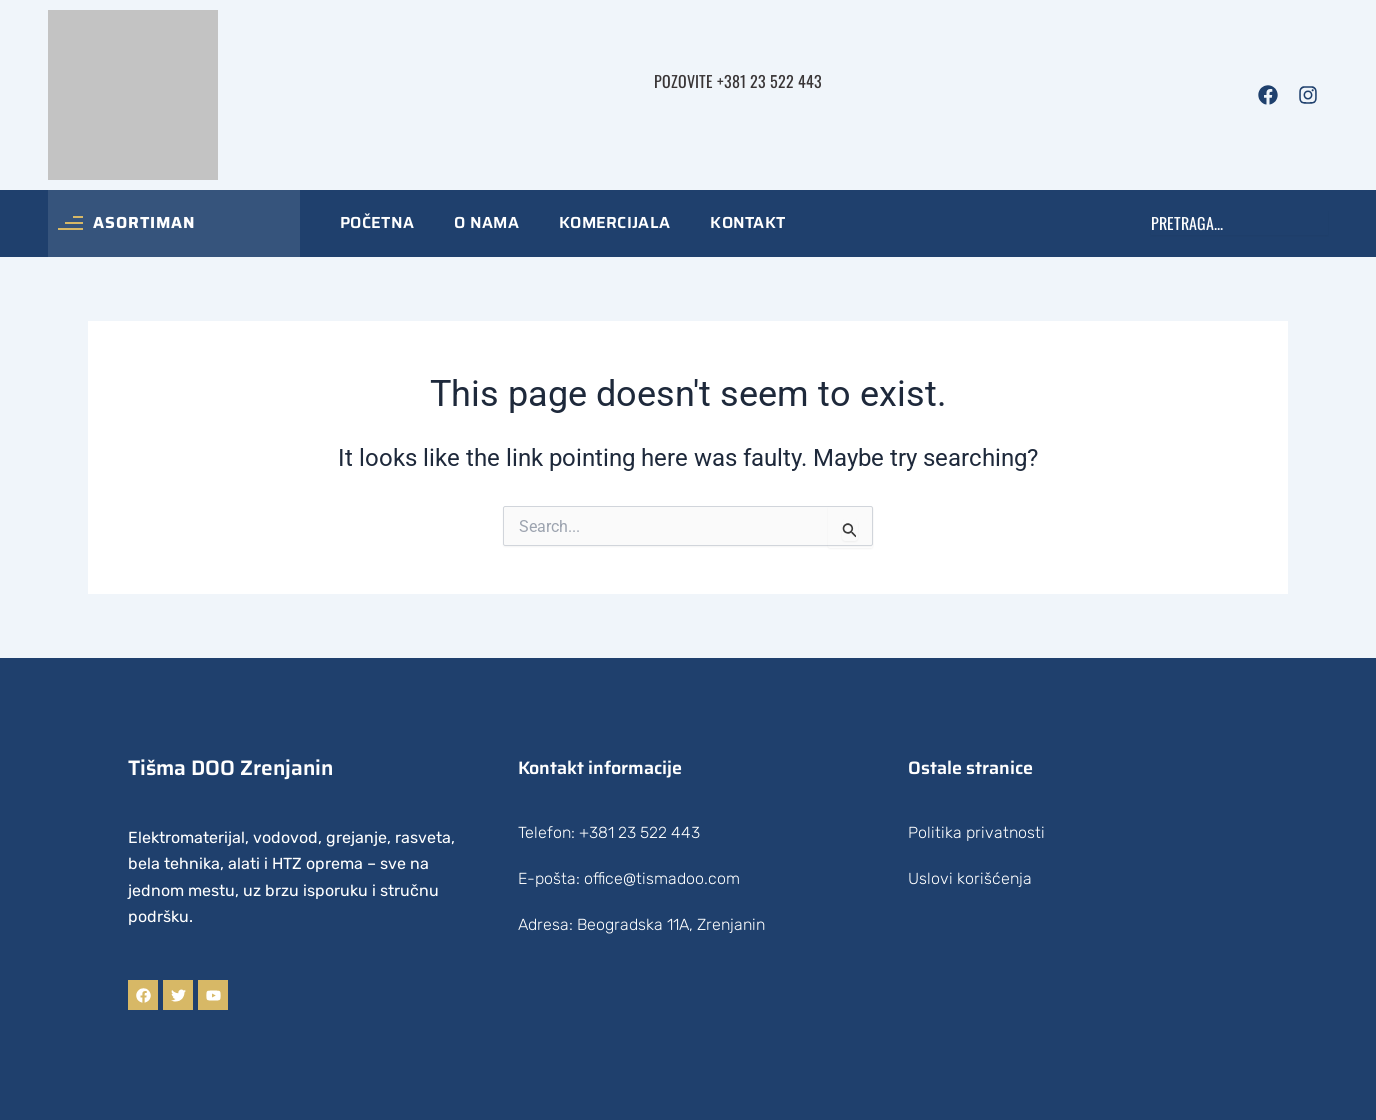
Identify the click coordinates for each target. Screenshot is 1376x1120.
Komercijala (614, 222)
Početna (377, 222)
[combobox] (1239, 223)
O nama (486, 222)
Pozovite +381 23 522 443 (738, 81)
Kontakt (747, 222)
